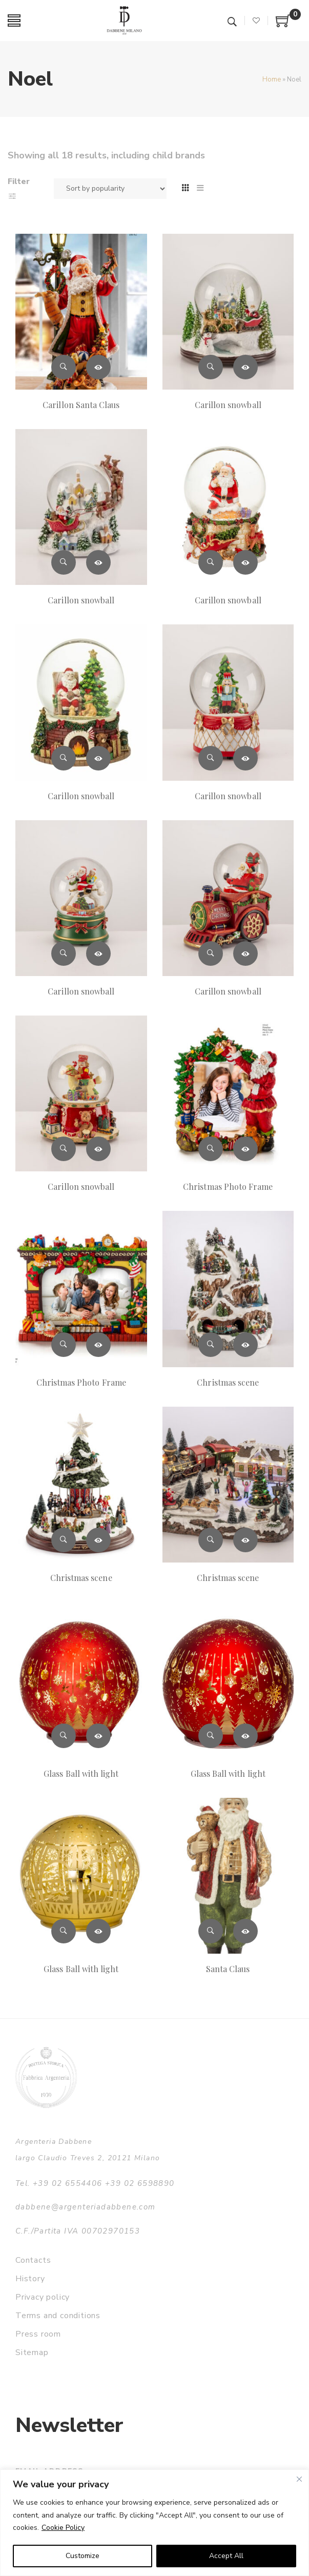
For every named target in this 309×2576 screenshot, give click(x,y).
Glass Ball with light (81, 1773)
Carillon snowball (228, 404)
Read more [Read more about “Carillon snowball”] (245, 367)
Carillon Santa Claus (81, 404)
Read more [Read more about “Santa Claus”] (245, 1931)
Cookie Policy (63, 2527)
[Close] (299, 2479)
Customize (82, 2556)
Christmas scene (228, 1382)
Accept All (226, 2556)
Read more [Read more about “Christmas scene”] (245, 1344)
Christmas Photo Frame (228, 1186)
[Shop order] (110, 188)
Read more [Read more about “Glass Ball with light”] (98, 1735)
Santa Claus (228, 1968)
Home (271, 79)
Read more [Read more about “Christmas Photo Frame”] (245, 1149)
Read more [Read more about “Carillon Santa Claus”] (98, 367)
